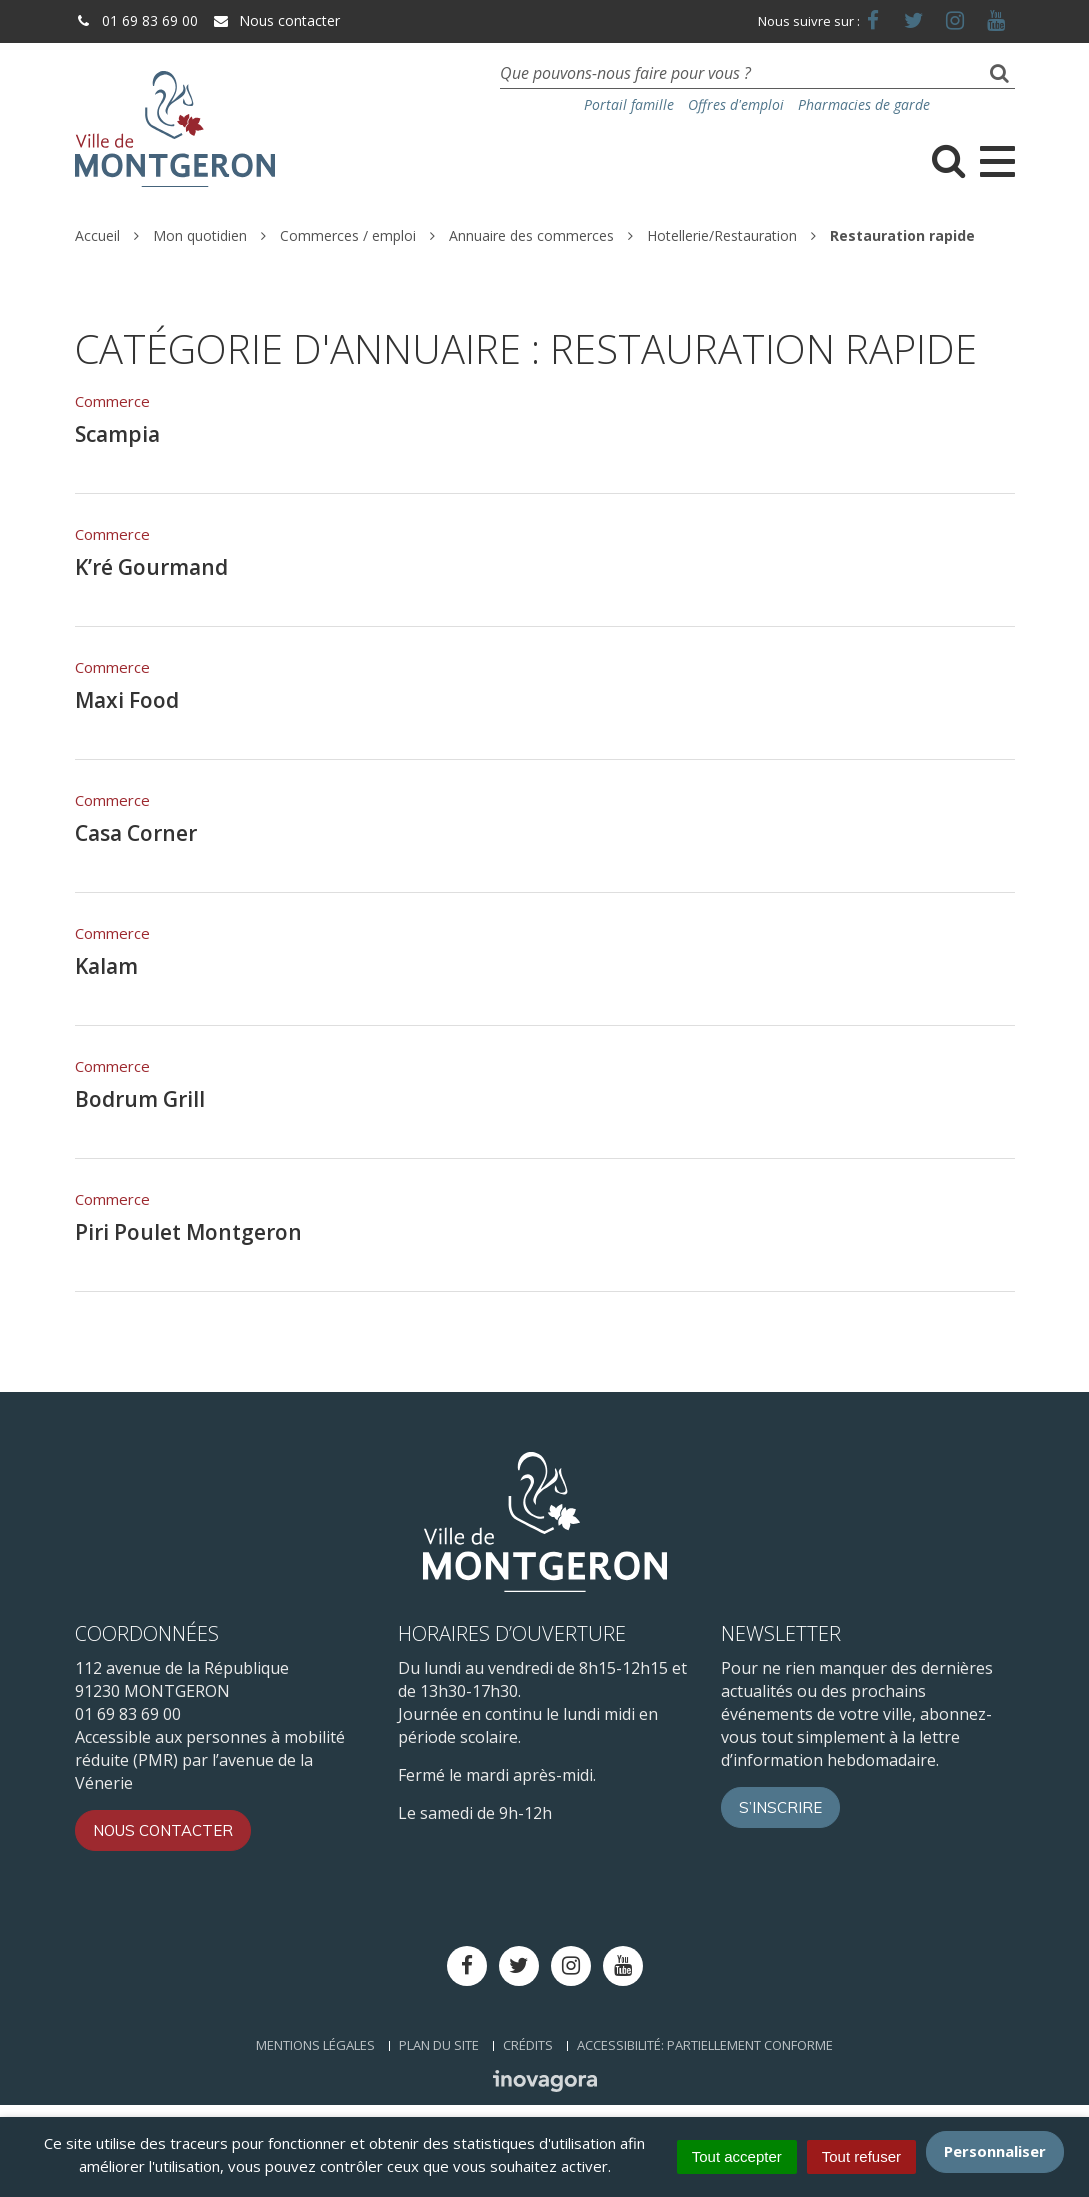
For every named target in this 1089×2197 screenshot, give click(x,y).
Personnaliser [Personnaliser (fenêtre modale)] (995, 2151)
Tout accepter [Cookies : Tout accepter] (737, 2156)
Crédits (528, 2045)
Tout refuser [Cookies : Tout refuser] (861, 2156)
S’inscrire (780, 1807)
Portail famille (629, 104)
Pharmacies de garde (864, 104)
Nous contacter (276, 20)
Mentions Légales (315, 2045)
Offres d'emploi (736, 104)
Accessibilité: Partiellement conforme (705, 2045)
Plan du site (439, 2045)
